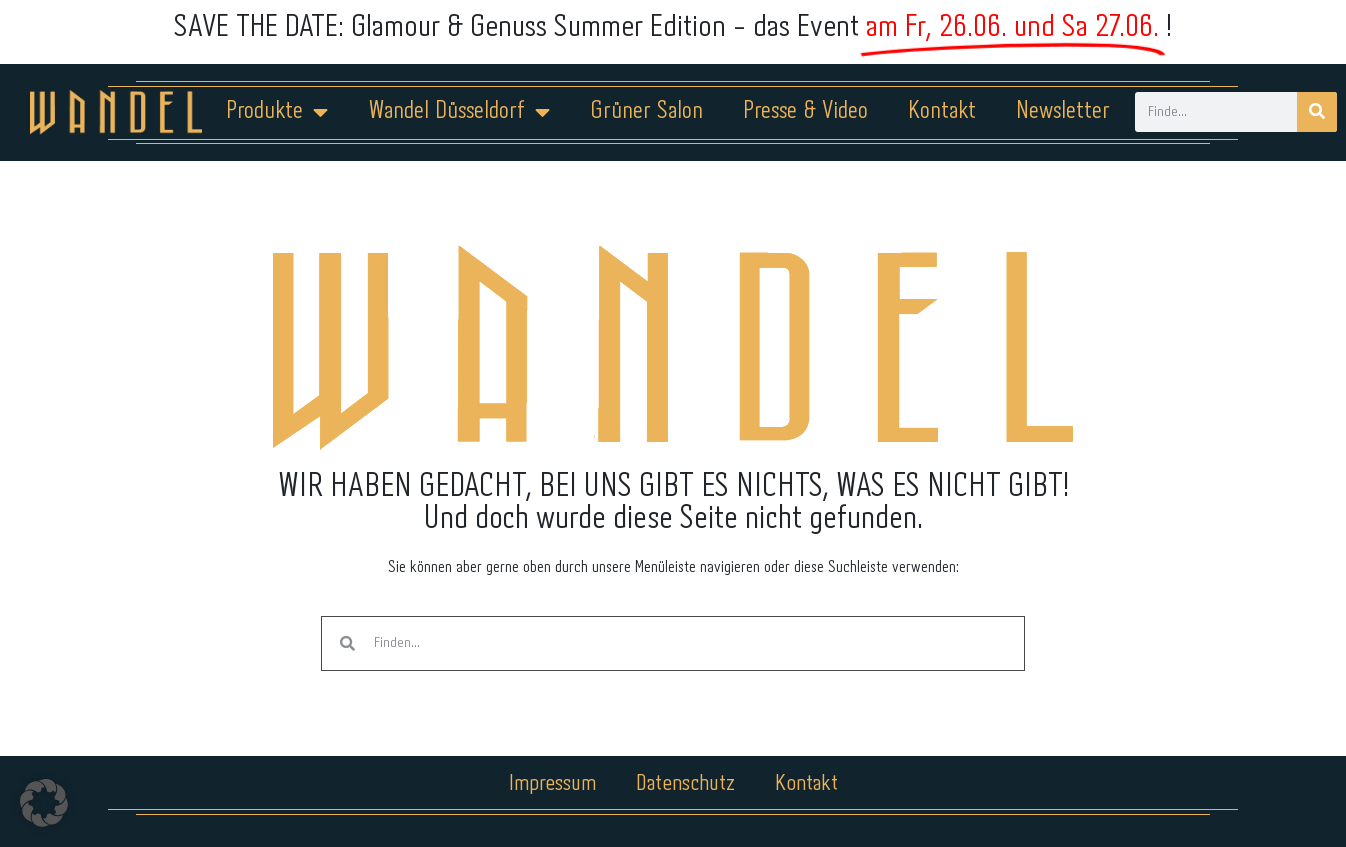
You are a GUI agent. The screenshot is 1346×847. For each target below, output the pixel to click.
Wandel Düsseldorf (459, 112)
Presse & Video (805, 111)
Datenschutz (685, 784)
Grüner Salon (646, 111)
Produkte (277, 112)
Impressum (552, 784)
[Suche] (1317, 112)
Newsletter (1063, 111)
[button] (44, 803)
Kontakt (942, 111)
